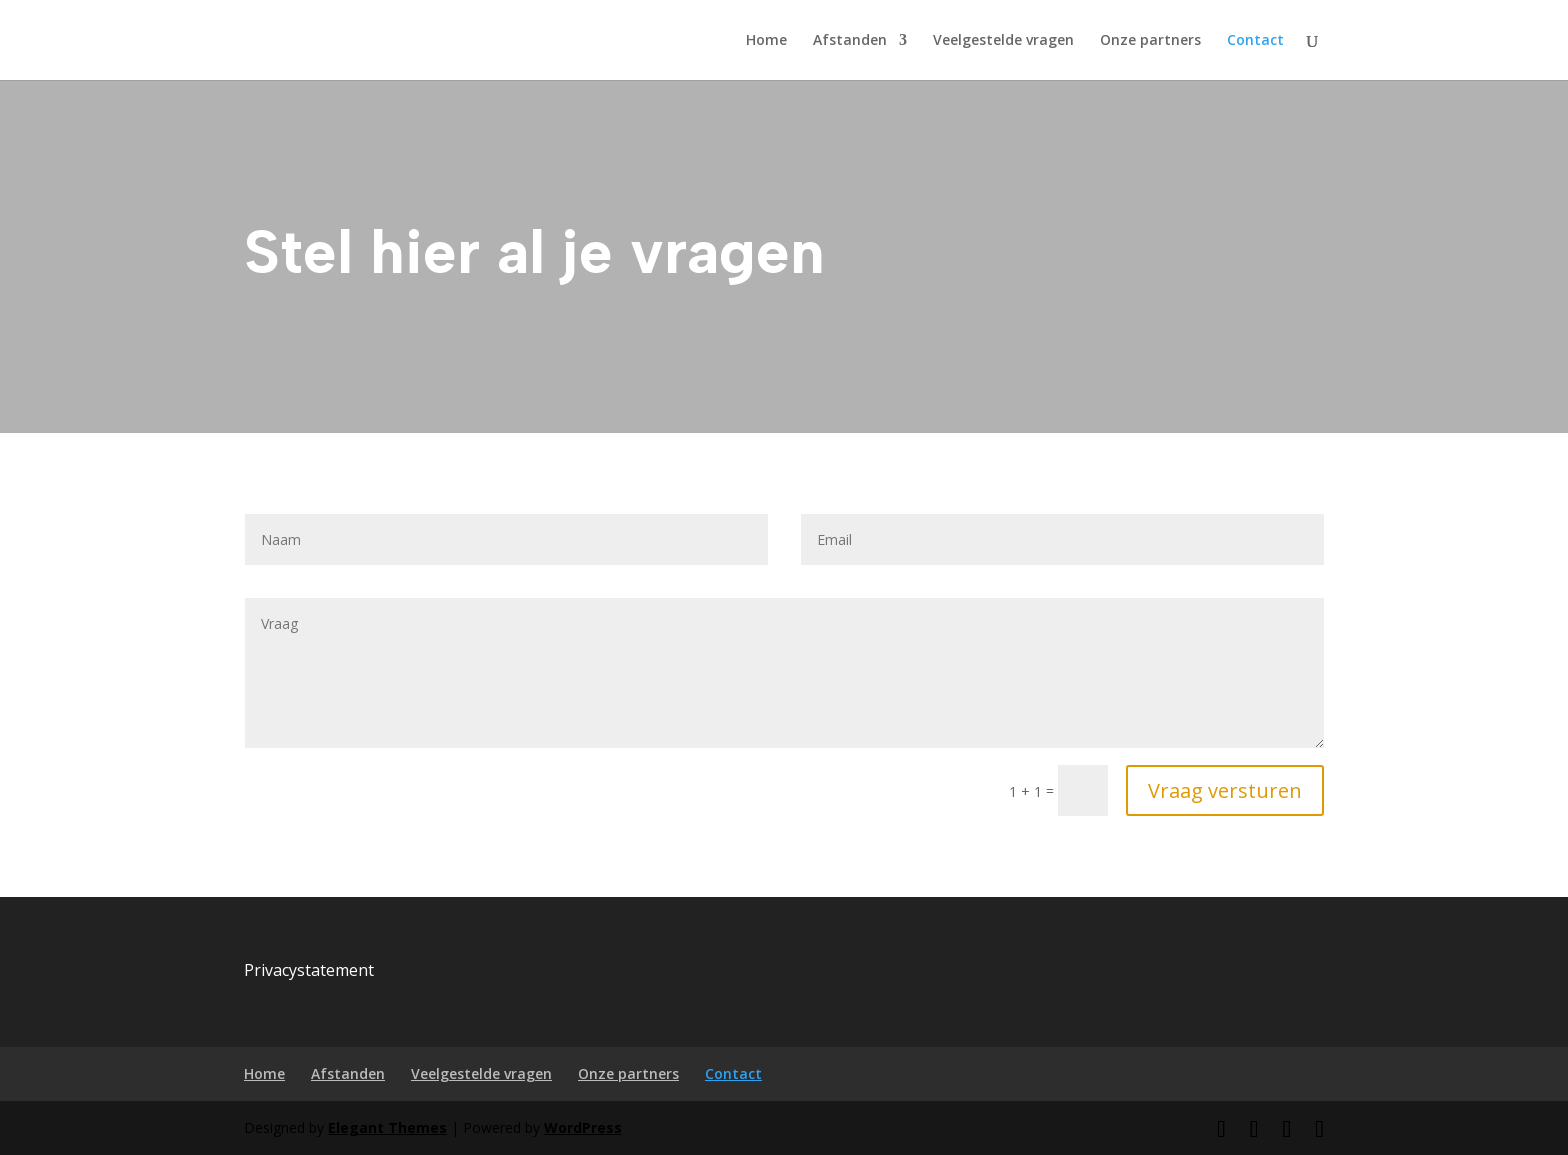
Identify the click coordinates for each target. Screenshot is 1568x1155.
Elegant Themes (387, 1127)
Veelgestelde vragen (1003, 41)
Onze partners (1150, 41)
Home (766, 41)
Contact (1255, 41)
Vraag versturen (1225, 790)
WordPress (583, 1127)
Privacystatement (309, 970)
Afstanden (850, 41)
